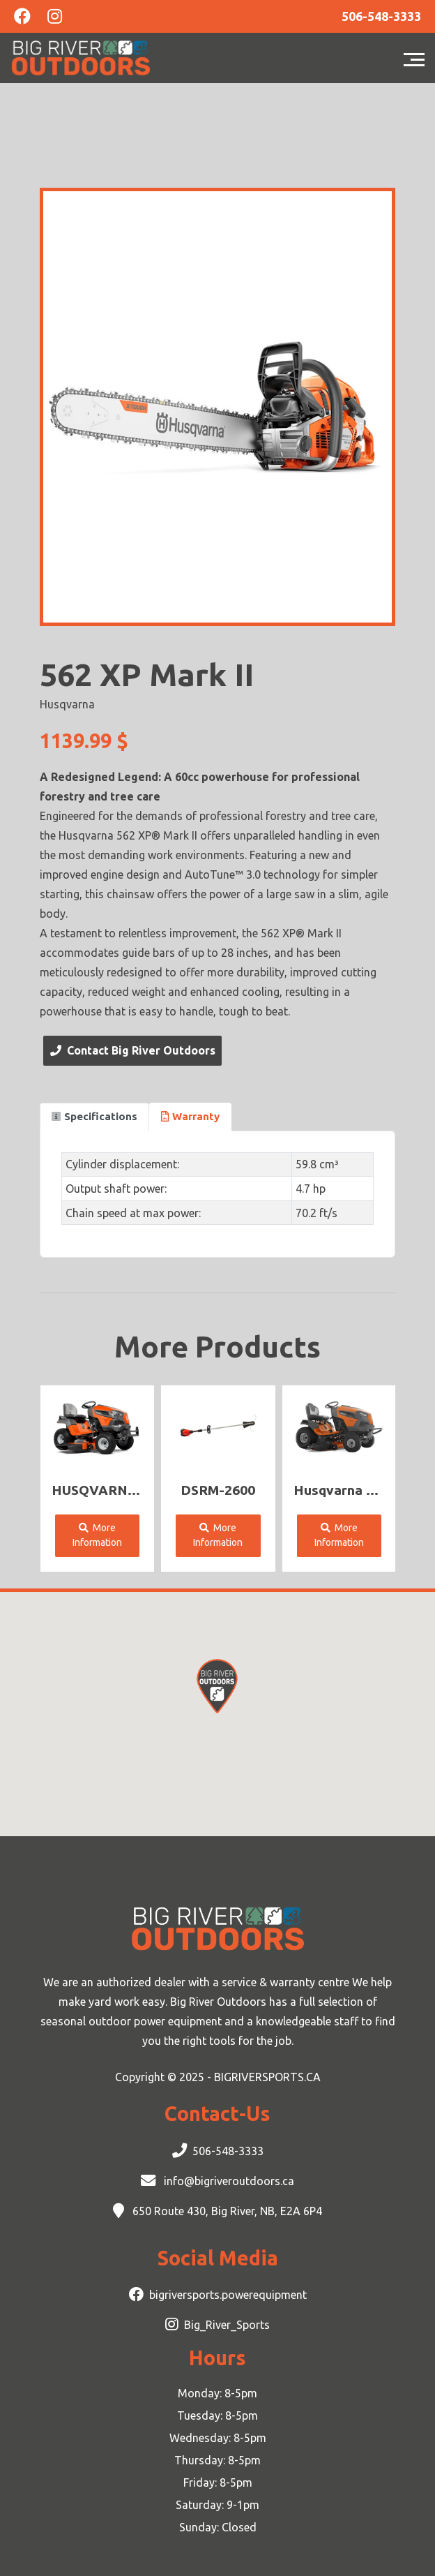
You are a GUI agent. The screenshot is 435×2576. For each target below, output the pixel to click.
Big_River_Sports (227, 2324)
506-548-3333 (228, 2151)
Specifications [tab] (94, 1116)
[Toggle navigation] (417, 58)
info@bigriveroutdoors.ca (227, 2181)
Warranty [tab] (190, 1116)
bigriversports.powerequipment (228, 2294)
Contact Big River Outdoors (132, 1050)
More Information (97, 1535)
